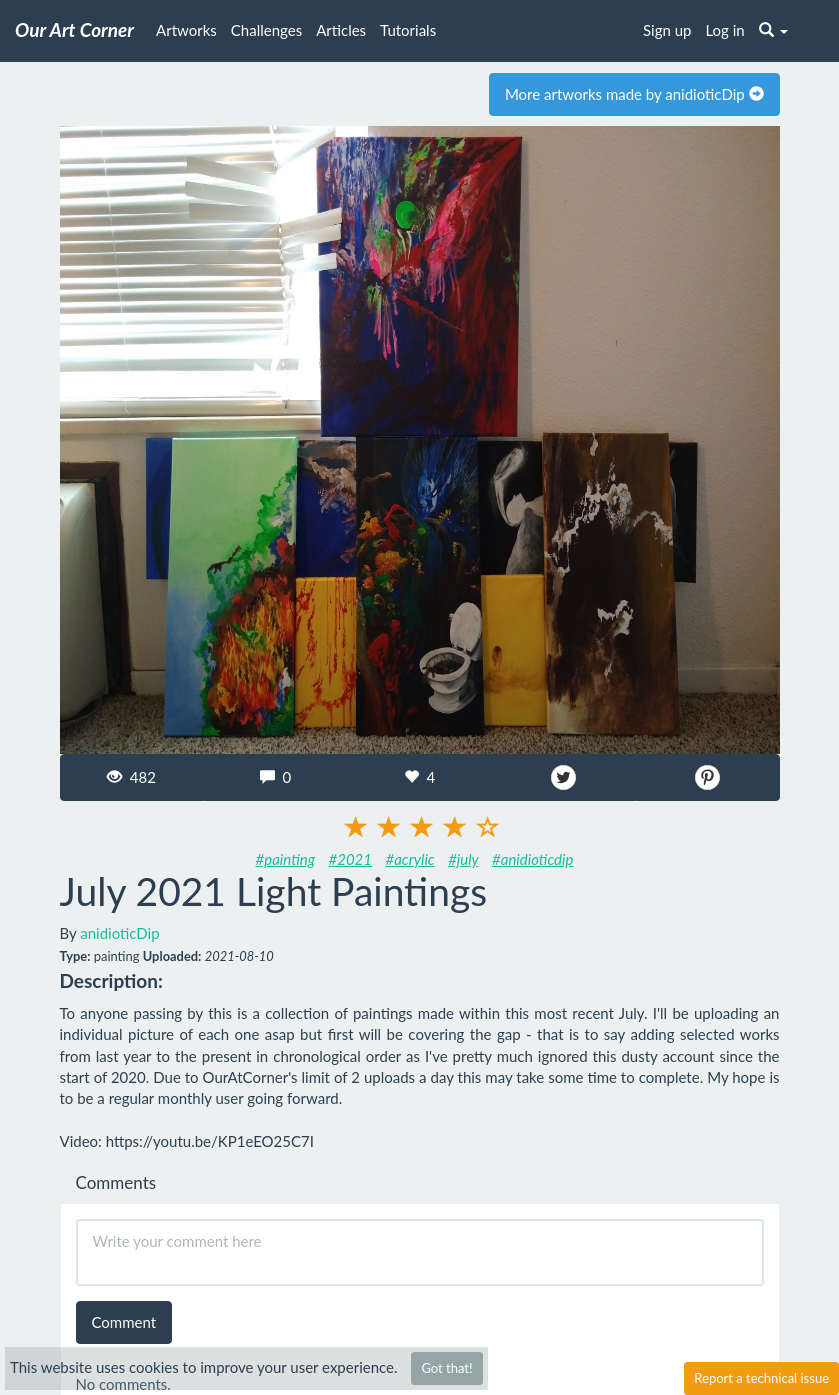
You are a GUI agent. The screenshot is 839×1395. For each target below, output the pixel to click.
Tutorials (408, 30)
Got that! (446, 1368)
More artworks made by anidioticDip (634, 94)
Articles (341, 30)
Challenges (266, 30)
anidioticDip (119, 933)
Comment (124, 1322)
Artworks (186, 30)
